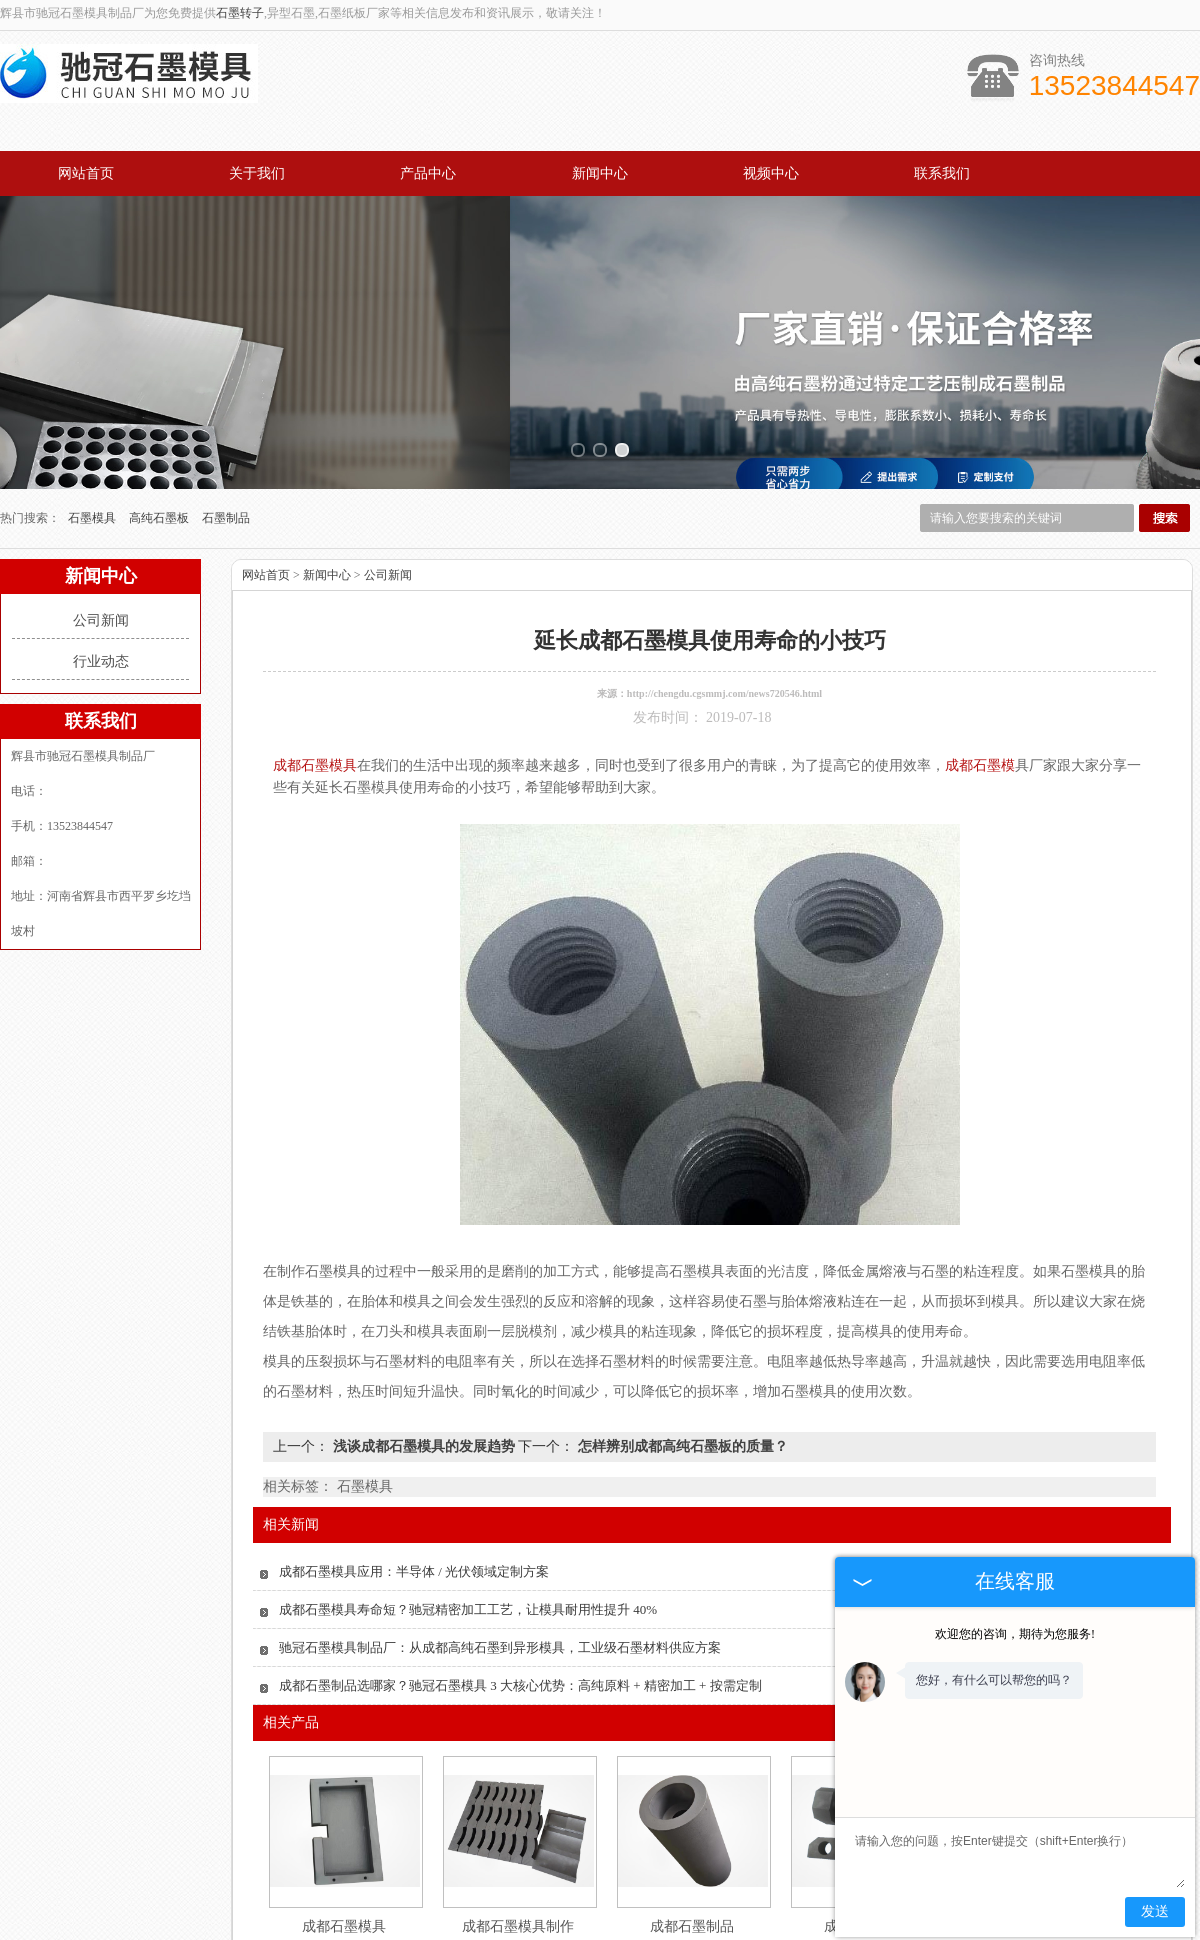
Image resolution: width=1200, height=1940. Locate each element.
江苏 (599, 1930)
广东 (572, 1930)
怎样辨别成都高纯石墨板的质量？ (681, 1300)
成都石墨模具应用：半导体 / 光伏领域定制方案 (414, 1425)
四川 (626, 1930)
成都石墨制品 (692, 1780)
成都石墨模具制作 (518, 1780)
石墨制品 (226, 372)
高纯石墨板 (160, 372)
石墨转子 (240, 13)
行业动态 (101, 515)
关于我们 (257, 173)
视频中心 (771, 173)
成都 (653, 1930)
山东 (545, 1930)
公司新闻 (101, 474)
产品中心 (428, 173)
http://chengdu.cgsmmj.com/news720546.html (724, 547)
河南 (734, 1930)
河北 (680, 1930)
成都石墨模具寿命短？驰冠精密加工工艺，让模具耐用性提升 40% (468, 1463)
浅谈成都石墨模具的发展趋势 (423, 1300)
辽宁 (707, 1930)
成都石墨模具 (344, 1780)
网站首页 (86, 173)
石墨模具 (93, 372)
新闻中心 (600, 173)
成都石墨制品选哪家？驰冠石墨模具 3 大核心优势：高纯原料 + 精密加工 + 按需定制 (520, 1539)
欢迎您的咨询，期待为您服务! (1015, 1634)
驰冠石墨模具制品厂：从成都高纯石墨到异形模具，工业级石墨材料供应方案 (500, 1501)
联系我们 (942, 173)
